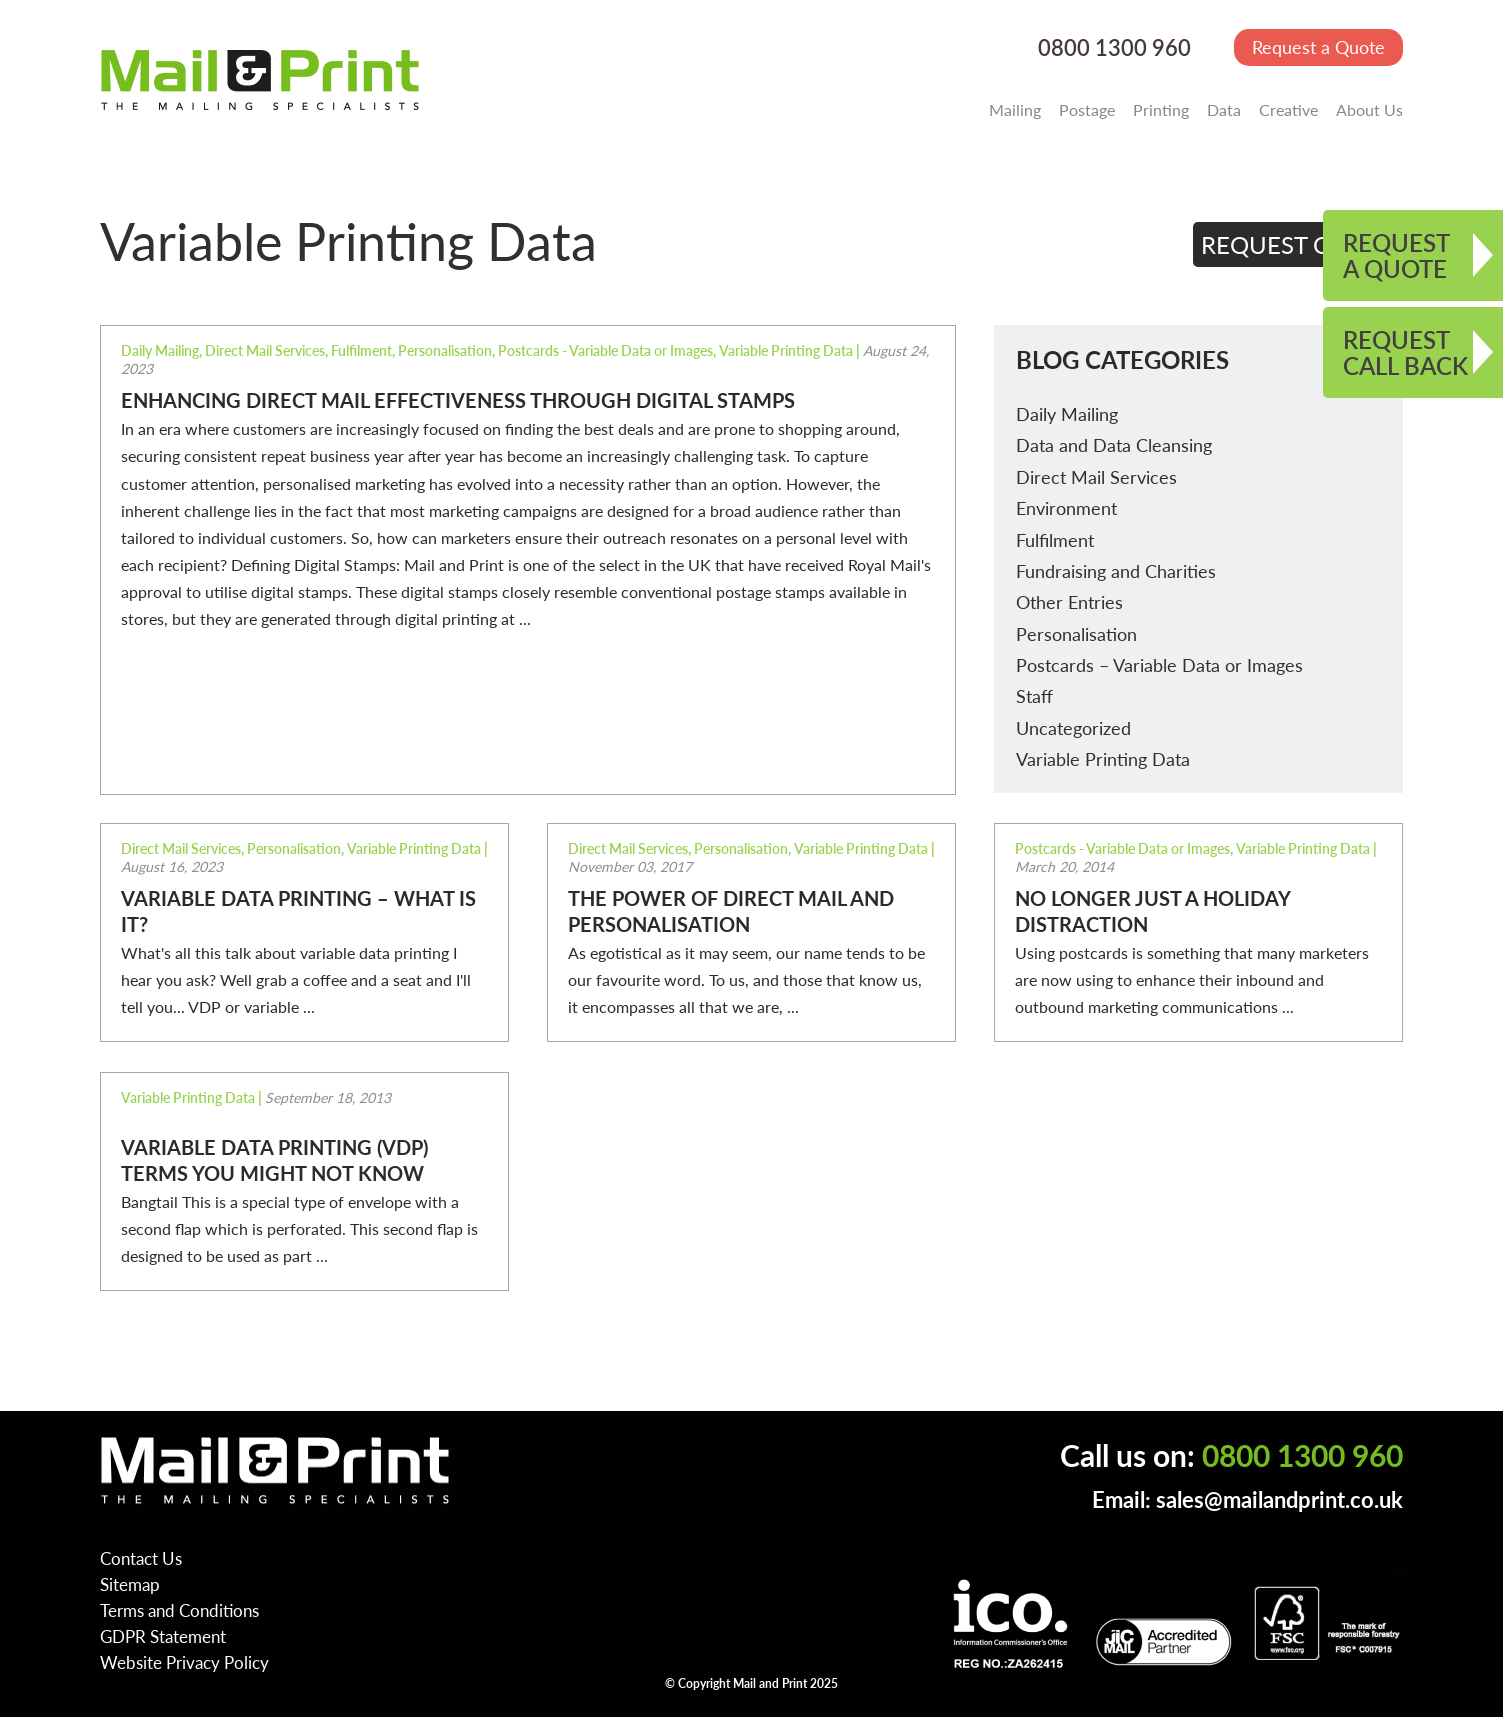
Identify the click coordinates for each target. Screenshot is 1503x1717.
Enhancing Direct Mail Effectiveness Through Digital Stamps (458, 400)
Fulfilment (1055, 539)
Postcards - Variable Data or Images (605, 350)
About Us (1369, 109)
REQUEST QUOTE (1298, 244)
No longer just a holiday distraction (1152, 911)
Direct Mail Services (1096, 476)
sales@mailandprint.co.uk (1279, 1499)
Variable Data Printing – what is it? (298, 911)
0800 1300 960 (1114, 47)
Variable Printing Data (1103, 758)
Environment (1066, 507)
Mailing (1015, 109)
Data (1224, 109)
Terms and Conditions (179, 1610)
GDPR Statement (163, 1636)
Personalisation (1076, 633)
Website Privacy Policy (184, 1662)
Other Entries (1069, 601)
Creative (1288, 109)
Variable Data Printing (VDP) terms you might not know (274, 1160)
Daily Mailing (1067, 413)
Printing (1161, 109)
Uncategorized (1073, 727)
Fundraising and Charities (1116, 570)
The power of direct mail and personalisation (731, 911)
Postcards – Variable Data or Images (1159, 664)
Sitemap (130, 1584)
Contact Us (141, 1558)
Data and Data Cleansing (1114, 444)
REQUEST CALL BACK (1405, 352)
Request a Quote (1318, 46)
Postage (1087, 109)
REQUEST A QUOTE (1396, 255)
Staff (1034, 695)
